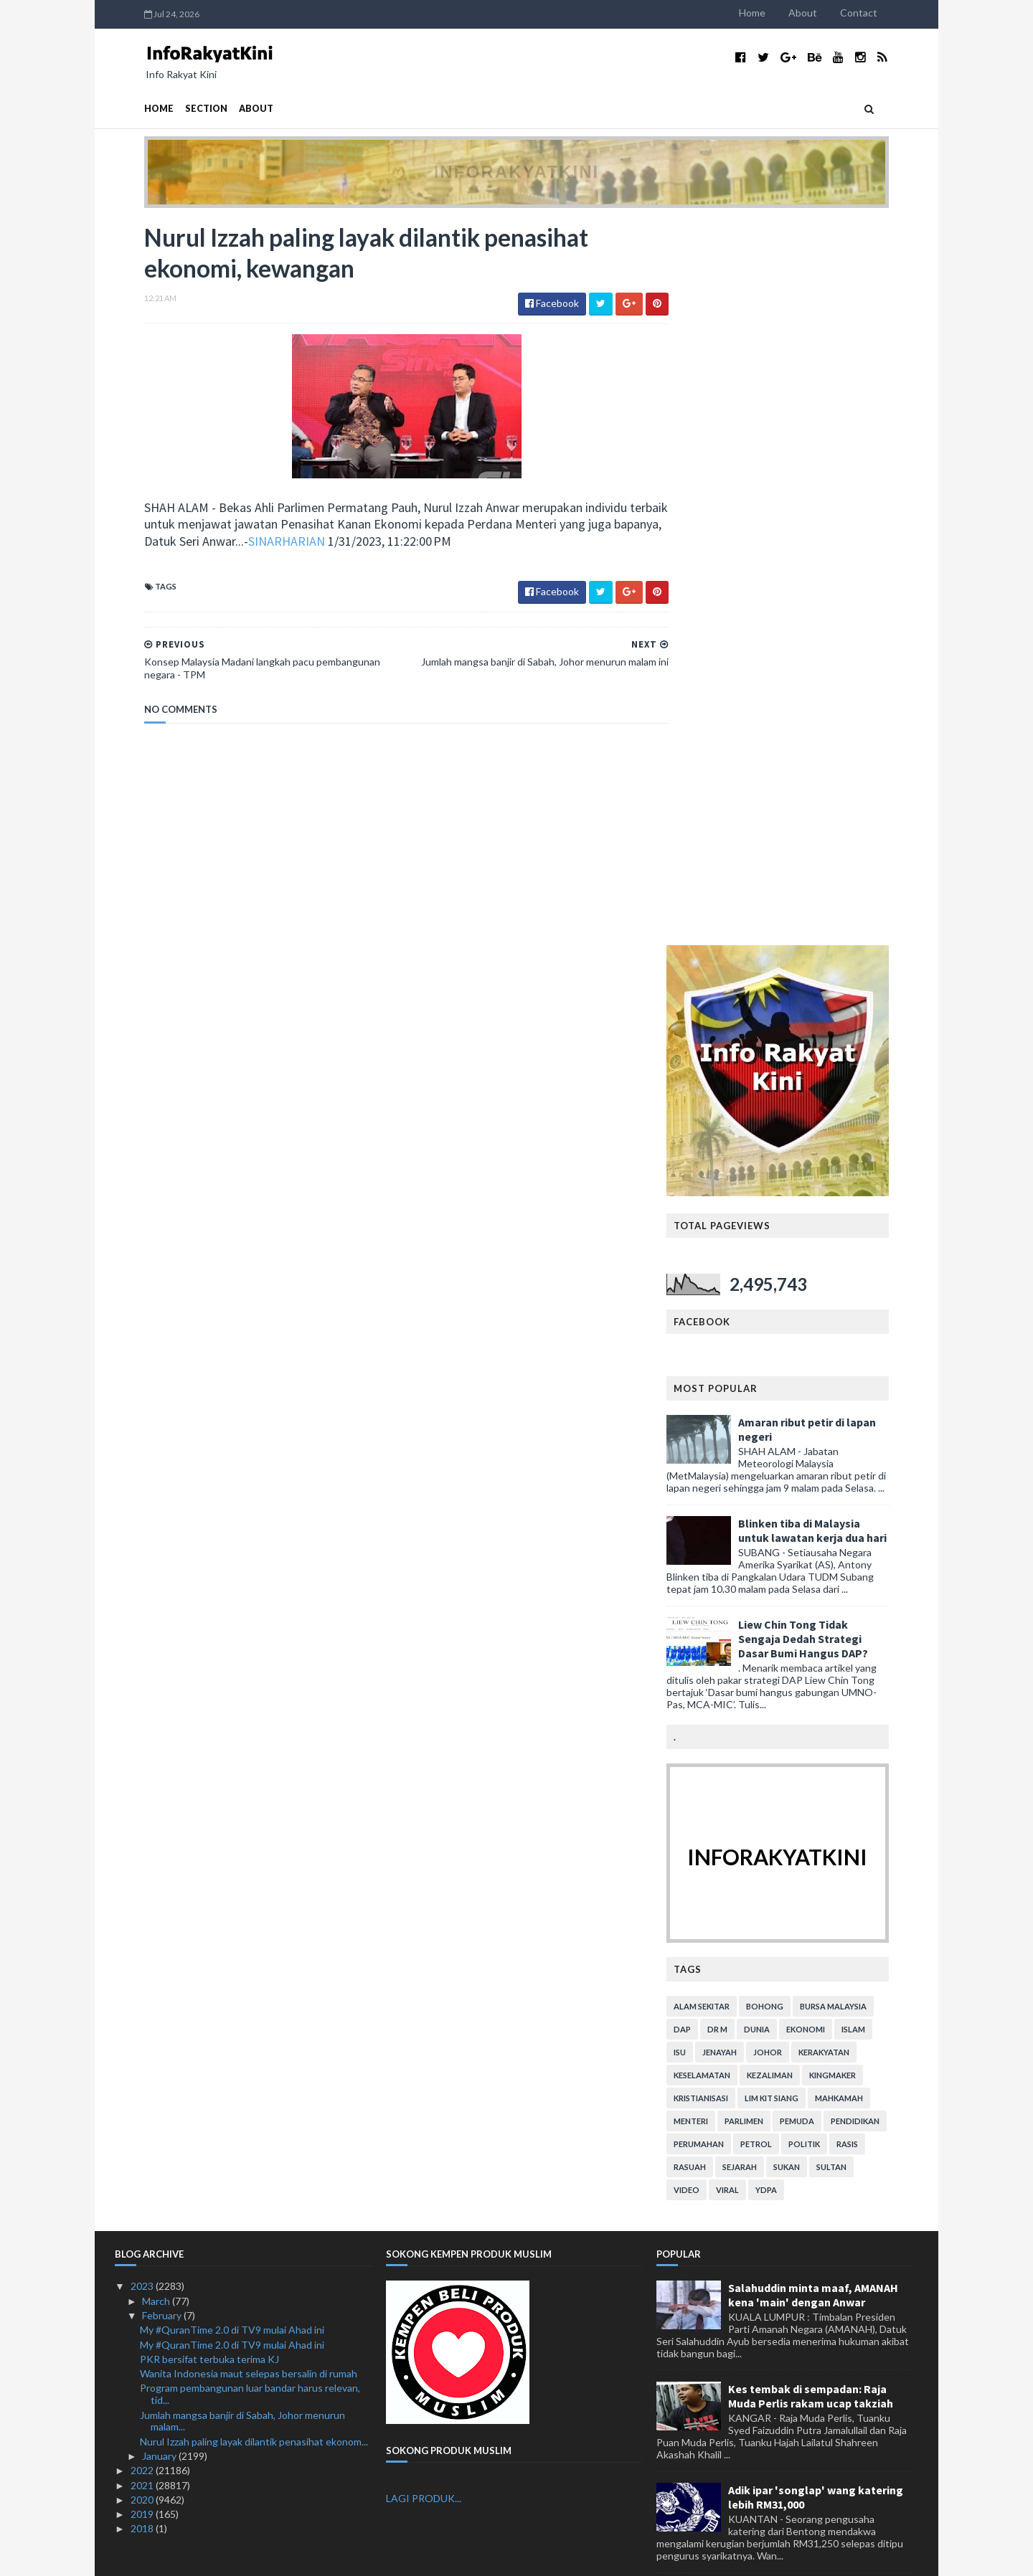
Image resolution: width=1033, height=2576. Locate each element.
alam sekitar (731, 1283)
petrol (785, 1421)
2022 (143, 1747)
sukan (816, 1444)
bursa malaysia (862, 1283)
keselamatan (731, 1352)
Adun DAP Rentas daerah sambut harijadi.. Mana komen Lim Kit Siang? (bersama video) (812, 1882)
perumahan (728, 1421)
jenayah (749, 1329)
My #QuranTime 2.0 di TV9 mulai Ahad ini (232, 1607)
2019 (143, 1791)
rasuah (719, 1444)
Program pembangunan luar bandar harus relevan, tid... (250, 1671)
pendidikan (884, 1398)
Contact (888, 12)
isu (709, 1329)
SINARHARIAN (333, 543)
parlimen (773, 1398)
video (716, 1467)
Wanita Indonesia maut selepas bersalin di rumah (248, 1650)
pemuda (826, 1398)
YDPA (795, 1467)
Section (177, 108)
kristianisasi (730, 1375)
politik (833, 1421)
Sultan (861, 1444)
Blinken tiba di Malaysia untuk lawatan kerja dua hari (842, 807)
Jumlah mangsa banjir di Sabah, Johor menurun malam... (242, 1698)
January (160, 1733)
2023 (143, 1563)
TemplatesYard (233, 2556)
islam (883, 1306)
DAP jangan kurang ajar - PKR (803, 2162)
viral (756, 1467)
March (157, 1578)
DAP (711, 1306)
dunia (786, 1306)
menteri (720, 1398)
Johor (797, 1329)
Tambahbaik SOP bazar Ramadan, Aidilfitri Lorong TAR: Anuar (815, 2357)
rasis (876, 1421)
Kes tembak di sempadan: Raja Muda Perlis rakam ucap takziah (810, 1673)
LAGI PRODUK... (423, 1775)
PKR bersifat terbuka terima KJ (209, 1636)
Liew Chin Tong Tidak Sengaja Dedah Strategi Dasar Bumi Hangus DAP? (832, 915)
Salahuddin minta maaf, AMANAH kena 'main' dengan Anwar (813, 1572)
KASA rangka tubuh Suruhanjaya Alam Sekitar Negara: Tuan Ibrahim (818, 2458)
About (832, 12)
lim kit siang (801, 1375)
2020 (143, 1777)
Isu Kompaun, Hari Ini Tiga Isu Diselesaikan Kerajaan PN (805, 2079)
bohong (794, 1283)
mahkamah (868, 1375)
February (163, 1592)
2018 (143, 1805)
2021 (143, 1762)
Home (781, 12)
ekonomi (835, 1306)
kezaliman (799, 1352)
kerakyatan (853, 1329)
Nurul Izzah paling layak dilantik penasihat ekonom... (254, 1719)
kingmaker (862, 1352)
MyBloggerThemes (382, 2556)
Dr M (747, 1306)
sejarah (769, 1444)
